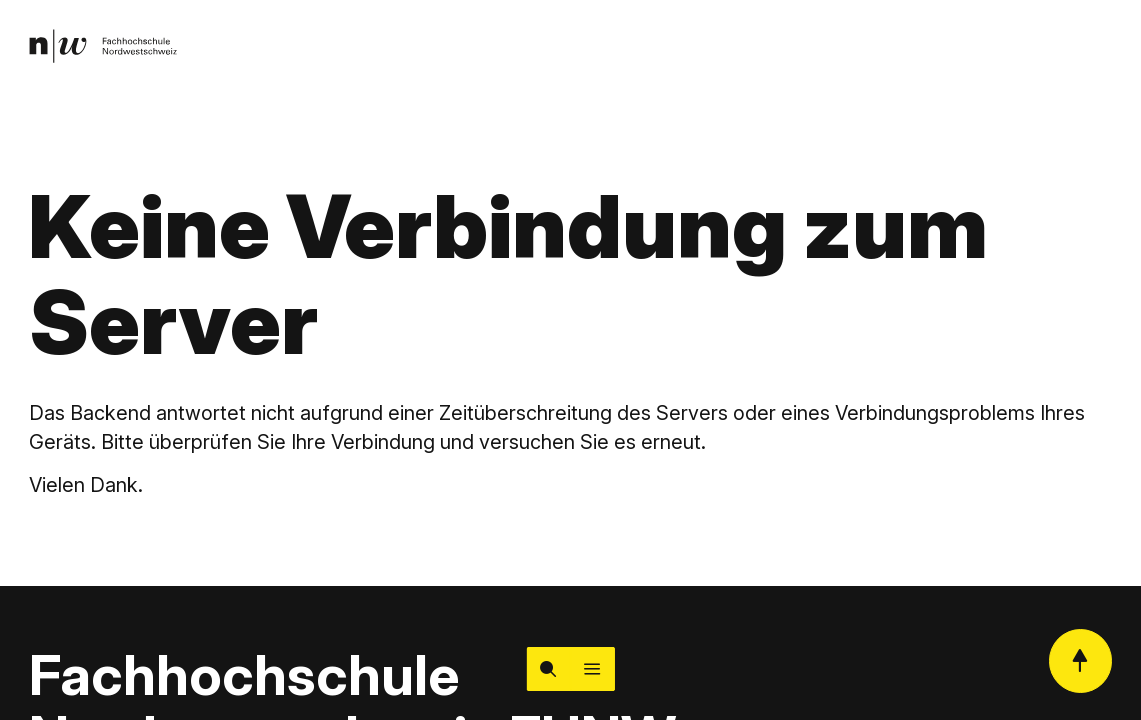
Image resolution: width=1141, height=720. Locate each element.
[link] (103, 46)
